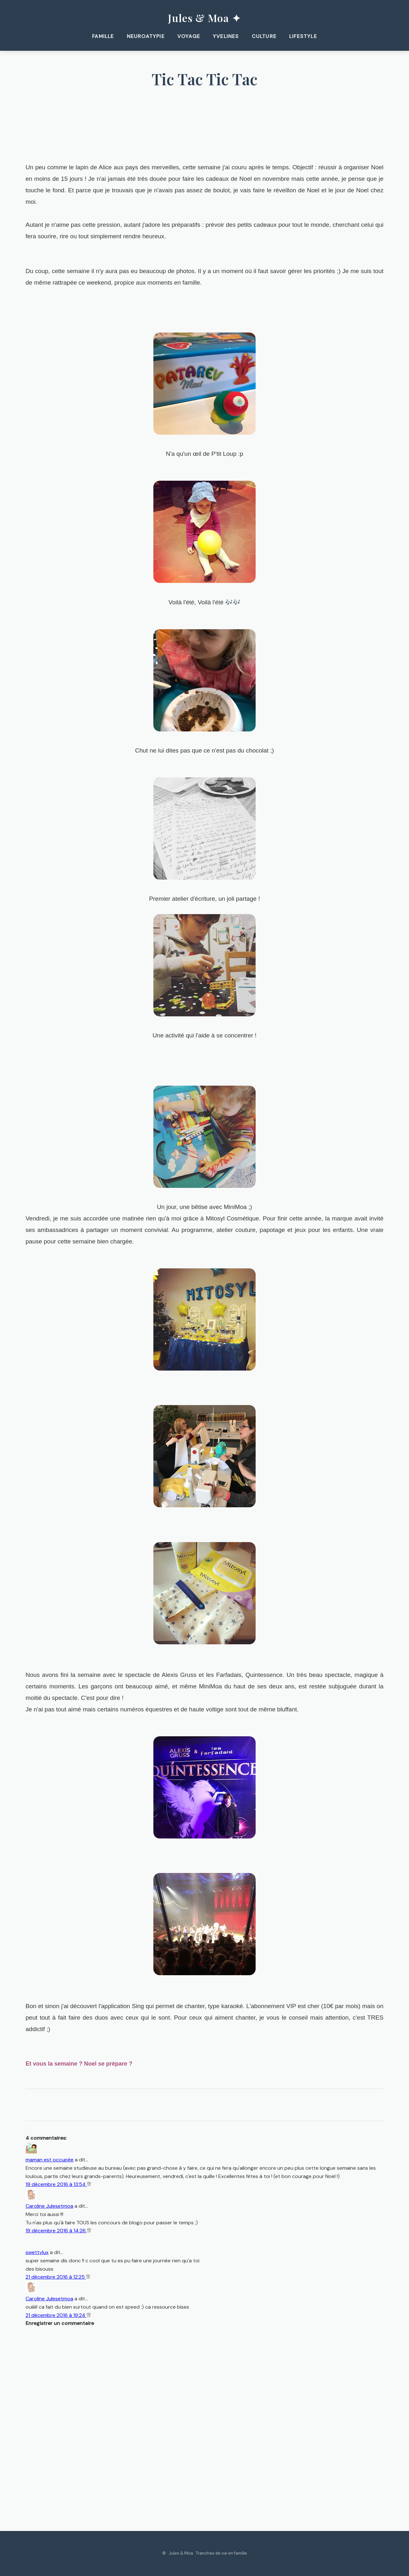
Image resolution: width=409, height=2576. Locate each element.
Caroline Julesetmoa (49, 2206)
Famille (103, 36)
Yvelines (226, 36)
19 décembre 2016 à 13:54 (56, 2184)
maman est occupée (49, 2160)
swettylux (37, 2252)
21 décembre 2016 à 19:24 (56, 2315)
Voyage (188, 36)
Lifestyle (303, 36)
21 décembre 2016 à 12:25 (56, 2277)
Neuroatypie (146, 36)
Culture (264, 36)
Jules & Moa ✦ (204, 18)
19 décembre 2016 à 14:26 (56, 2230)
